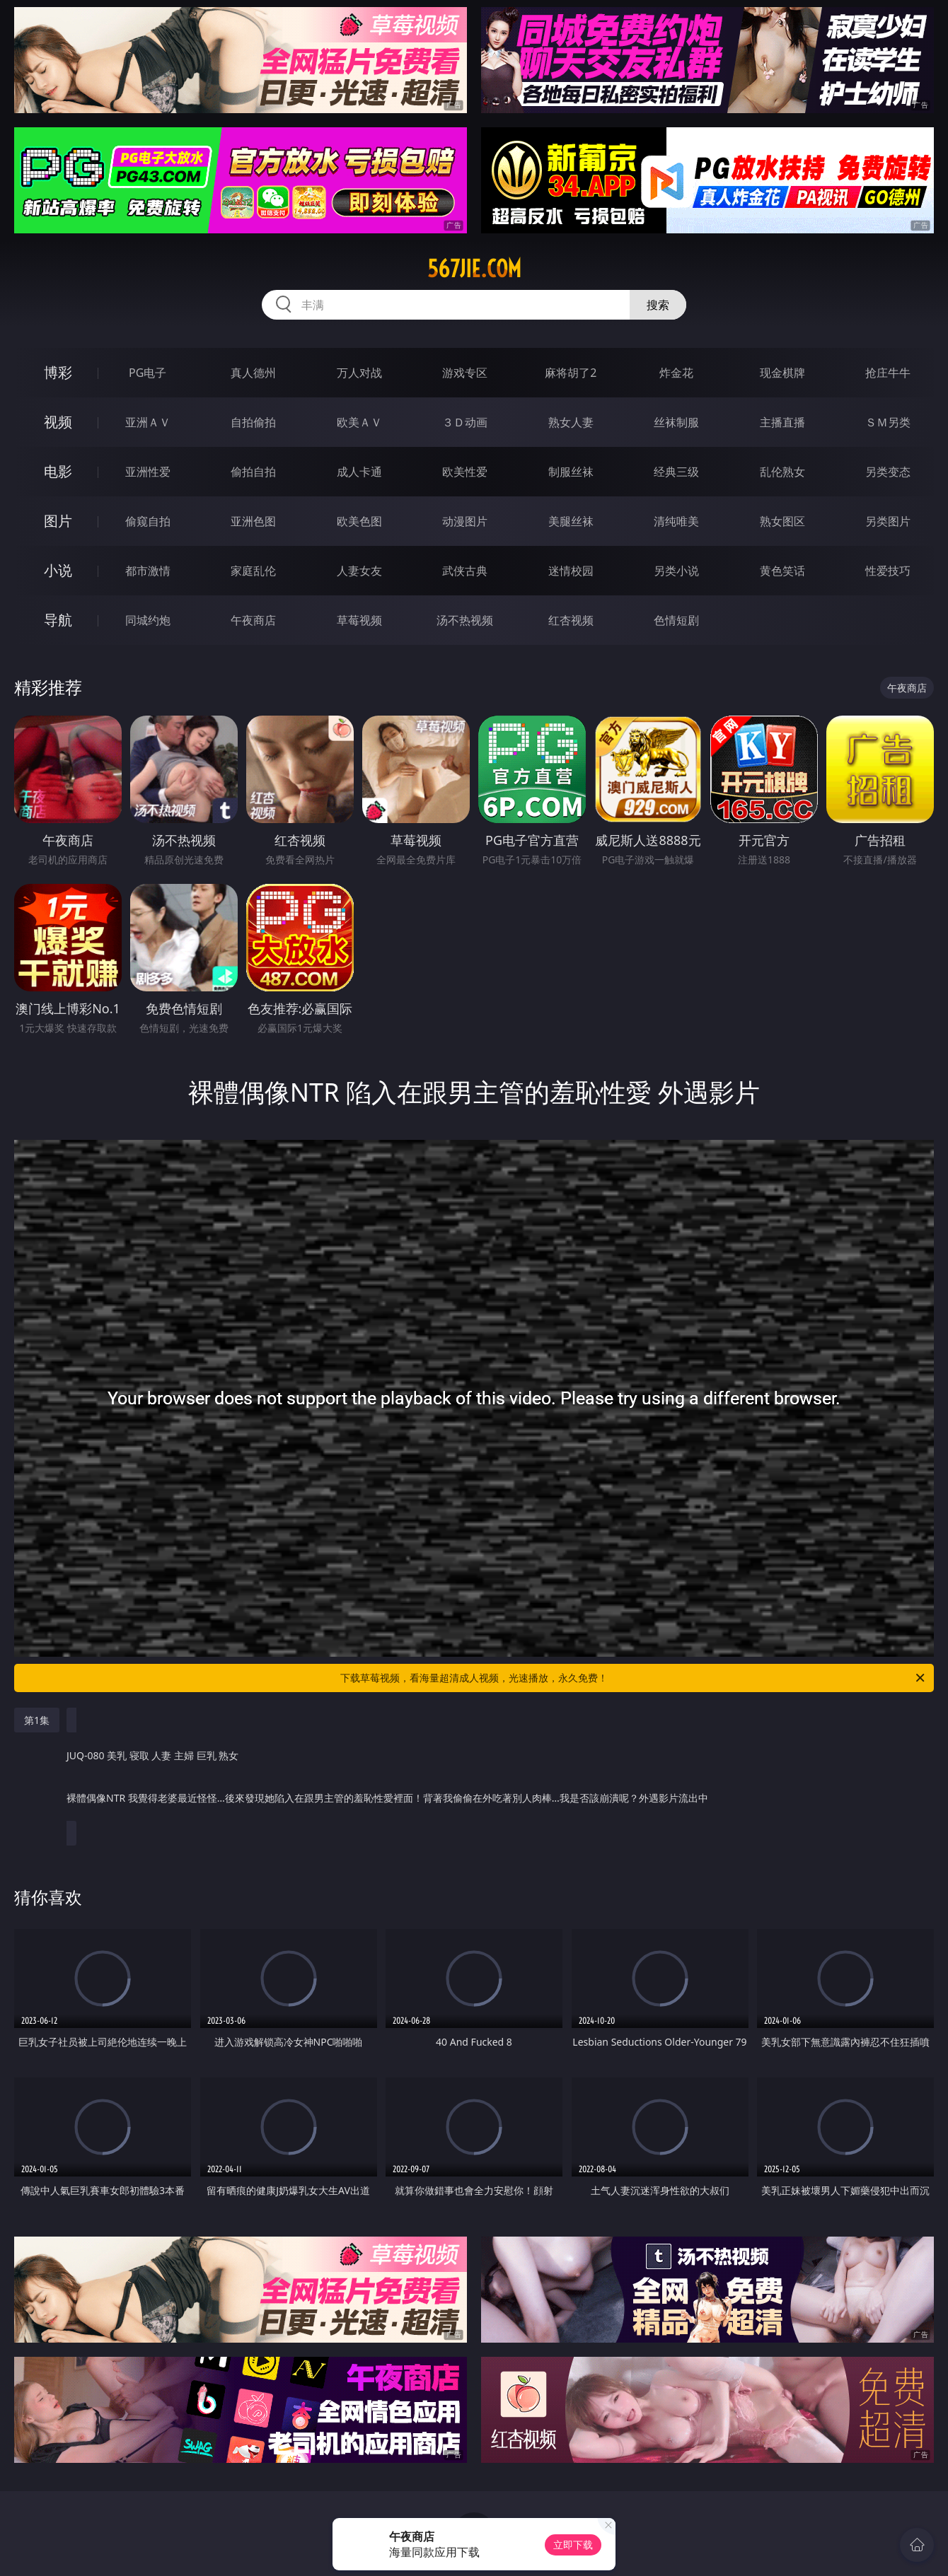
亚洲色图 (253, 521)
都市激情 (147, 570)
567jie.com (474, 269)
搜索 (658, 305)
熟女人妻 (571, 422)
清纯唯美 (676, 521)
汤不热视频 (465, 620)
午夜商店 (253, 620)
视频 (58, 421)
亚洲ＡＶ (147, 422)
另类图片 (888, 521)
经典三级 (676, 471)
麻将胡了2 (570, 372)
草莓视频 (359, 620)
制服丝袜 (571, 471)
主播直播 (782, 422)
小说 (58, 570)
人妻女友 (359, 570)
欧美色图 (359, 521)
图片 (58, 520)
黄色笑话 (782, 570)
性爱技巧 (888, 570)
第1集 (37, 1720)
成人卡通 (359, 471)
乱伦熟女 (782, 471)
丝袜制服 (676, 422)
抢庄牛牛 (888, 372)
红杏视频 (571, 620)
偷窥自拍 (147, 521)
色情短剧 (676, 620)
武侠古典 (464, 570)
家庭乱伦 (253, 570)
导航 (58, 619)
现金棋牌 (782, 372)
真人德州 (253, 372)
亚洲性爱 (147, 471)
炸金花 (676, 372)
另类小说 (676, 570)
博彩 (58, 372)
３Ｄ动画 (464, 422)
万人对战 (359, 372)
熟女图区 (782, 521)
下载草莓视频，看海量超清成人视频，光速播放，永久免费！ (633, 1677)
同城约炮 (147, 620)
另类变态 (888, 471)
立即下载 (573, 2544)
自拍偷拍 (253, 422)
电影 (58, 471)
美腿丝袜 (571, 521)
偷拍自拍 (253, 471)
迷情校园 (571, 570)
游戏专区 (464, 372)
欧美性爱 (464, 471)
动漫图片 (464, 521)
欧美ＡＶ (359, 422)
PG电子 (147, 372)
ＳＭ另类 (888, 422)
